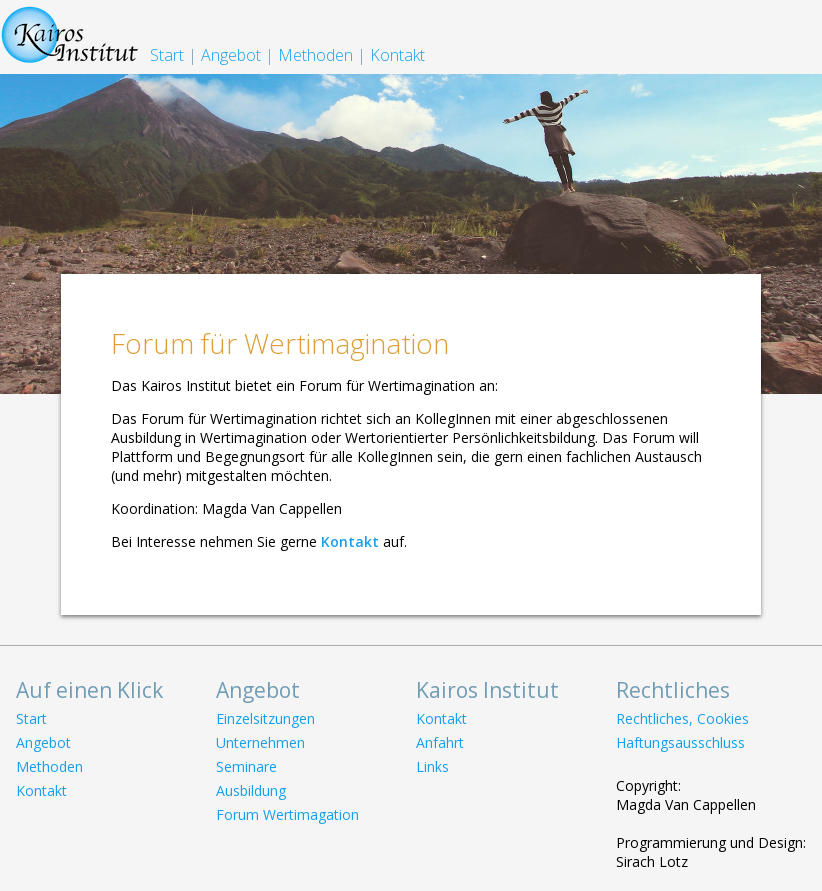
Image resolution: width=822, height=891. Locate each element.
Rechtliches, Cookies (682, 718)
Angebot (231, 55)
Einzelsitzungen (265, 718)
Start (167, 55)
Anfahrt (440, 742)
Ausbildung (251, 790)
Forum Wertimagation (287, 814)
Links (432, 766)
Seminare (246, 766)
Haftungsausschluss (680, 742)
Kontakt (397, 55)
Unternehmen (260, 742)
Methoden (315, 55)
